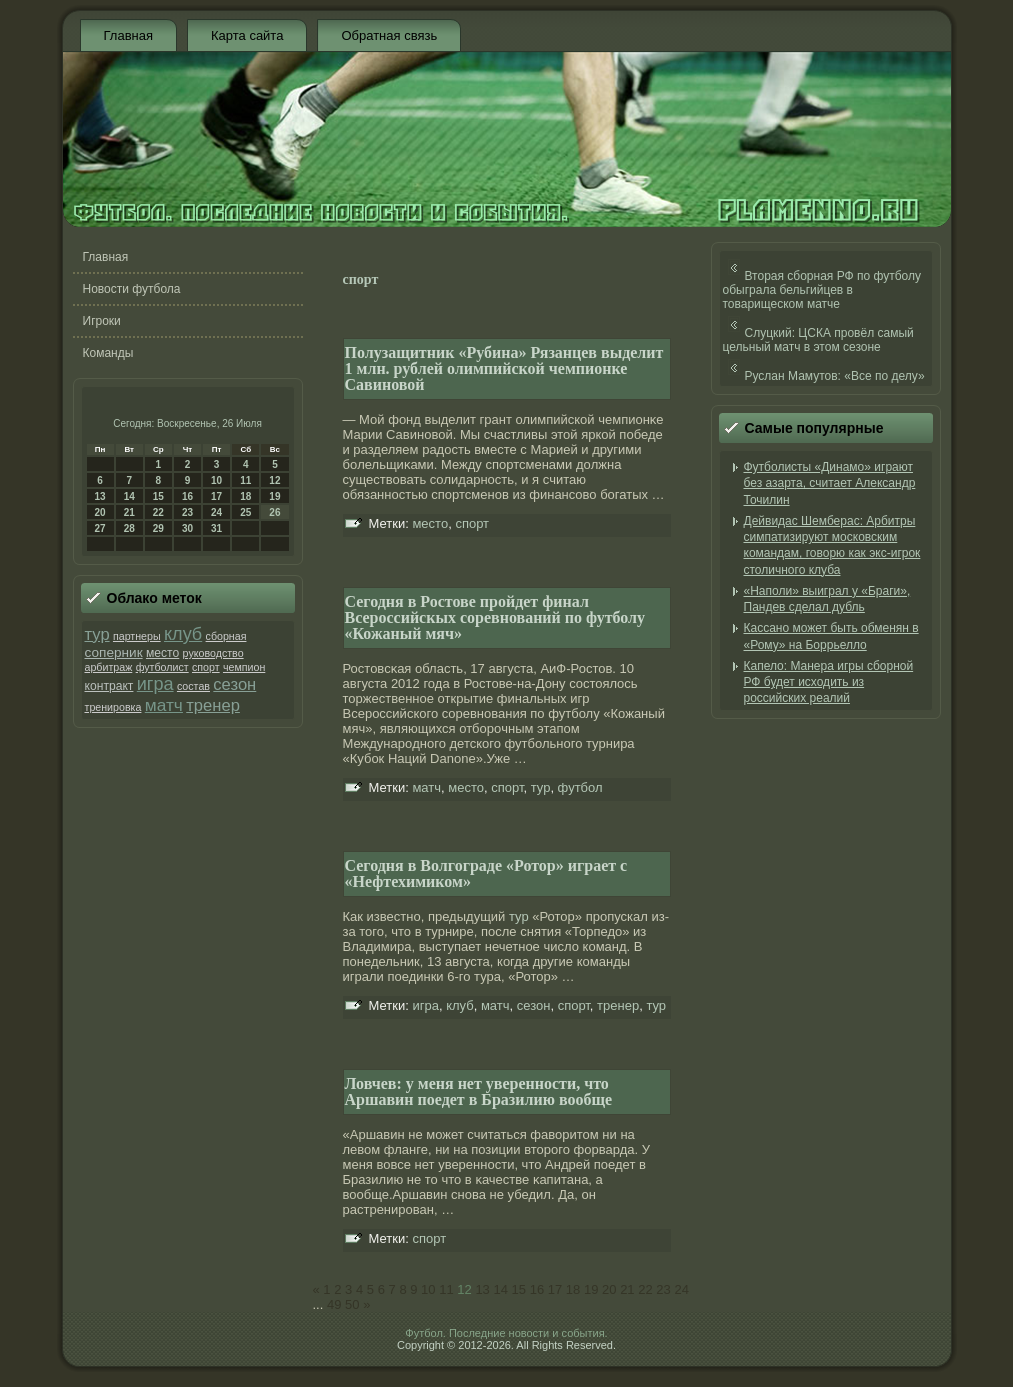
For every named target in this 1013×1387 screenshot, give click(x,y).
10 (216, 480)
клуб (183, 634)
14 (129, 496)
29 (158, 528)
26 (274, 512)
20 (100, 512)
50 (352, 1304)
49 (334, 1304)
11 (245, 480)
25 (245, 512)
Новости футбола (132, 289)
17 (216, 496)
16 (187, 496)
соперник (114, 652)
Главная (128, 35)
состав (193, 686)
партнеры (137, 636)
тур (97, 634)
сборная (226, 636)
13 (100, 496)
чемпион (244, 667)
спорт (206, 667)
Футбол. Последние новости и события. (506, 1333)
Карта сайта (247, 35)
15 (158, 496)
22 (158, 512)
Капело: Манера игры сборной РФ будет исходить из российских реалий (829, 682)
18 (245, 496)
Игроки (102, 321)
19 (274, 496)
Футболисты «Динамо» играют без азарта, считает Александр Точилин (830, 483)
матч (164, 705)
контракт (109, 686)
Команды (108, 353)
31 (216, 528)
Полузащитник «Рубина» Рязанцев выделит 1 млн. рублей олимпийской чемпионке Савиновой (504, 368)
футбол (580, 787)
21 (129, 512)
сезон (234, 684)
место (162, 653)
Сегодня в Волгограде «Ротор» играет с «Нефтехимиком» (486, 873)
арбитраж (109, 667)
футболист (162, 667)
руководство (213, 653)
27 (100, 528)
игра (155, 684)
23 (187, 512)
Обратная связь (389, 35)
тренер (213, 705)
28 (129, 528)
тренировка (113, 707)
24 (216, 512)
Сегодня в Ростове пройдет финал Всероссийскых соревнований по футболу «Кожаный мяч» (495, 617)
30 (187, 528)
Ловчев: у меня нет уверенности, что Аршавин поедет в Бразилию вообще (479, 1091)
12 (274, 480)
